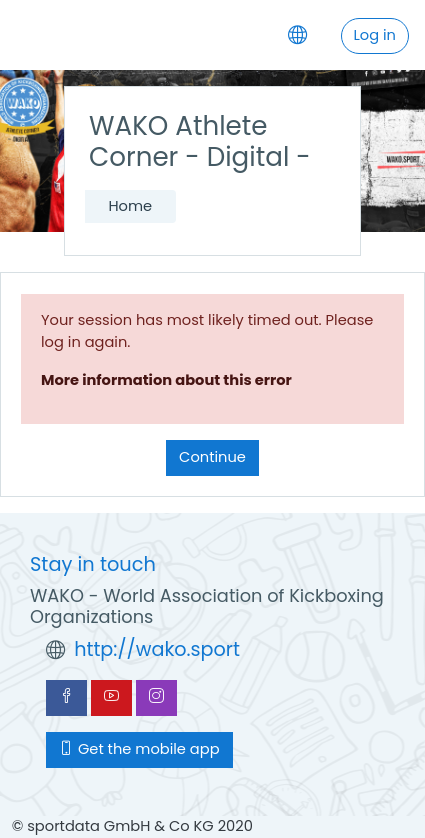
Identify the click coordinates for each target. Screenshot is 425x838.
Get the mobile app (139, 749)
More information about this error (166, 380)
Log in (375, 35)
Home (130, 206)
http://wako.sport (157, 649)
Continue (212, 457)
